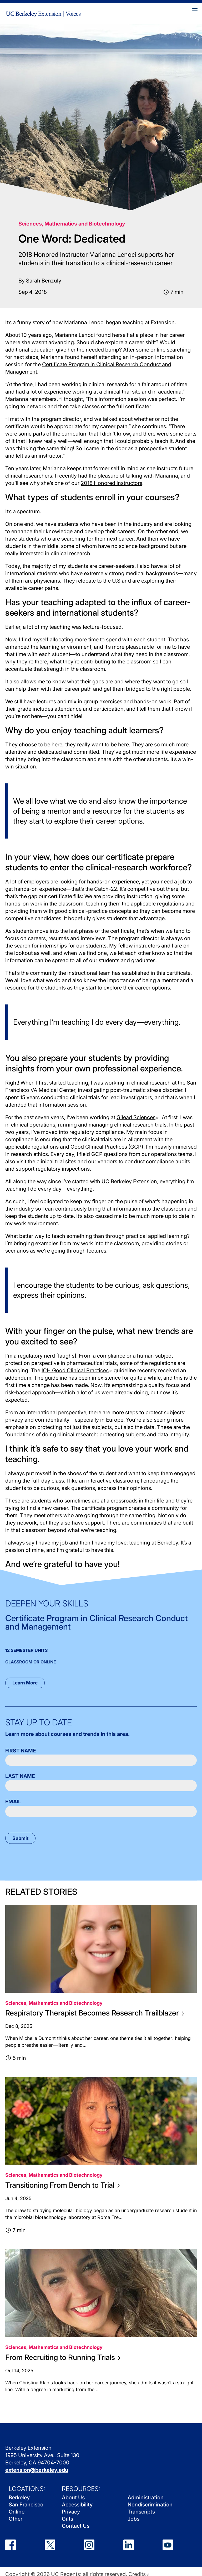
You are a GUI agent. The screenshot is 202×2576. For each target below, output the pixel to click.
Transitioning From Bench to (62, 2185)
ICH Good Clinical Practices (77, 1370)
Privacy (71, 2512)
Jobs (133, 2519)
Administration (146, 2497)
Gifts (67, 2519)
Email (13, 1802)
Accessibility (77, 2504)
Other (15, 2519)
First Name (20, 1751)
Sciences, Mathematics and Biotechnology (71, 224)
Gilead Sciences (138, 1117)
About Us (73, 2497)
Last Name (20, 1776)
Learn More (25, 1682)
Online (16, 2512)
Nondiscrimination (150, 2504)
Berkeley (19, 2497)
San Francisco (26, 2504)
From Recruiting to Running (62, 2357)
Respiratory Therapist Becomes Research (94, 2012)
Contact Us (75, 2526)
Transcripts (141, 2512)
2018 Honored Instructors (111, 483)
